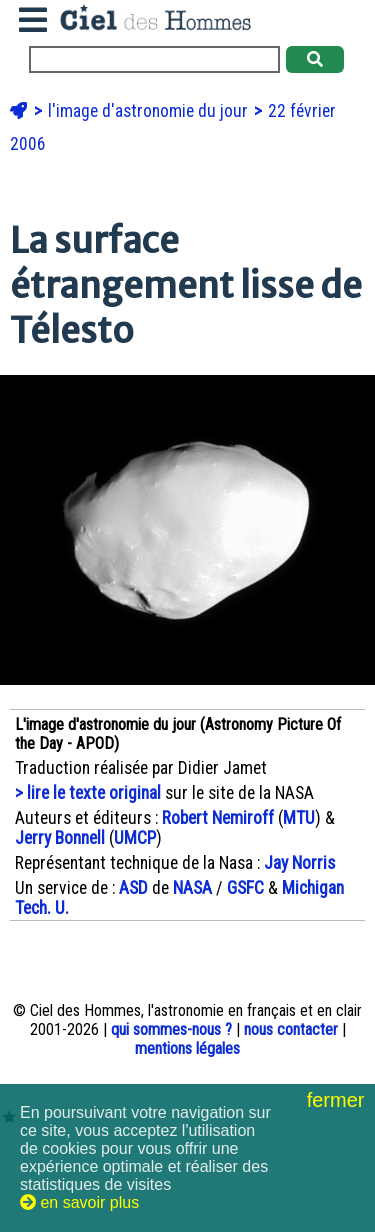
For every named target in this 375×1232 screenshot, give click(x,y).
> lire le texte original (88, 793)
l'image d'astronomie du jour (150, 111)
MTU (299, 818)
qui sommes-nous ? (171, 1029)
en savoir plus (79, 1202)
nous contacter (291, 1029)
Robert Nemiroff (218, 818)
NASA (192, 888)
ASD (133, 888)
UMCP (135, 838)
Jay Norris (299, 863)
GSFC (245, 888)
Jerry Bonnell (60, 838)
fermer (338, 1100)
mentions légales (187, 1048)
